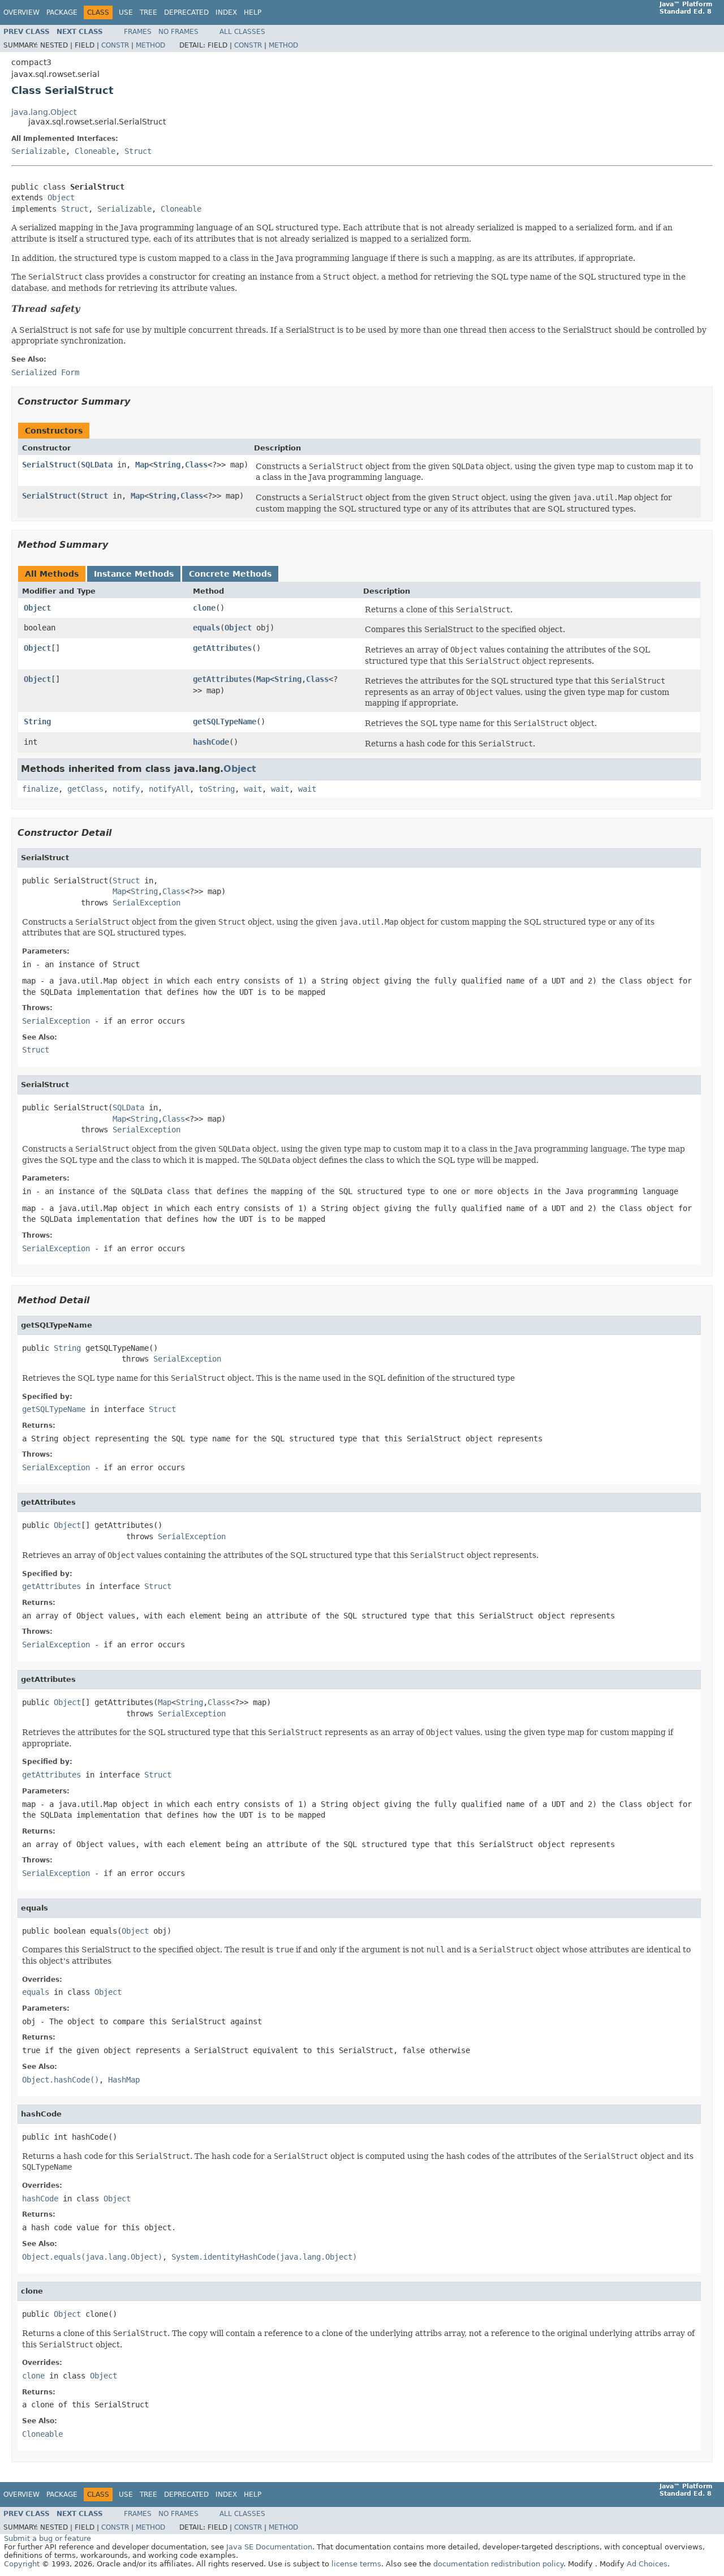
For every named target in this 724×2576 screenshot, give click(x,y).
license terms (356, 2564)
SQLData (97, 464)
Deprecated (186, 12)
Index (226, 12)
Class (196, 464)
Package (61, 12)
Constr (115, 45)
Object (61, 197)
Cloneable (95, 151)
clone (204, 607)
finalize (40, 788)
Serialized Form (45, 372)
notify (126, 788)
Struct (138, 151)
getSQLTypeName (224, 721)
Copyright (22, 2564)
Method (150, 45)
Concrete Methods (230, 573)
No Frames (178, 32)
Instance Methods (134, 573)
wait (253, 788)
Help (252, 12)
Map (142, 464)
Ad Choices (647, 2564)
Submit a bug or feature (47, 2538)
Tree (148, 12)
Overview (21, 12)
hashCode (211, 741)
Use (126, 12)
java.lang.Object (43, 112)
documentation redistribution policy (498, 2564)
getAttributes (222, 647)
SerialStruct (49, 464)
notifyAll (169, 788)
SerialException (146, 902)
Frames (138, 32)
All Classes (242, 32)
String (166, 464)
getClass (85, 788)
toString (217, 788)
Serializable (38, 151)
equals (206, 627)
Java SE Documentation (269, 2547)
